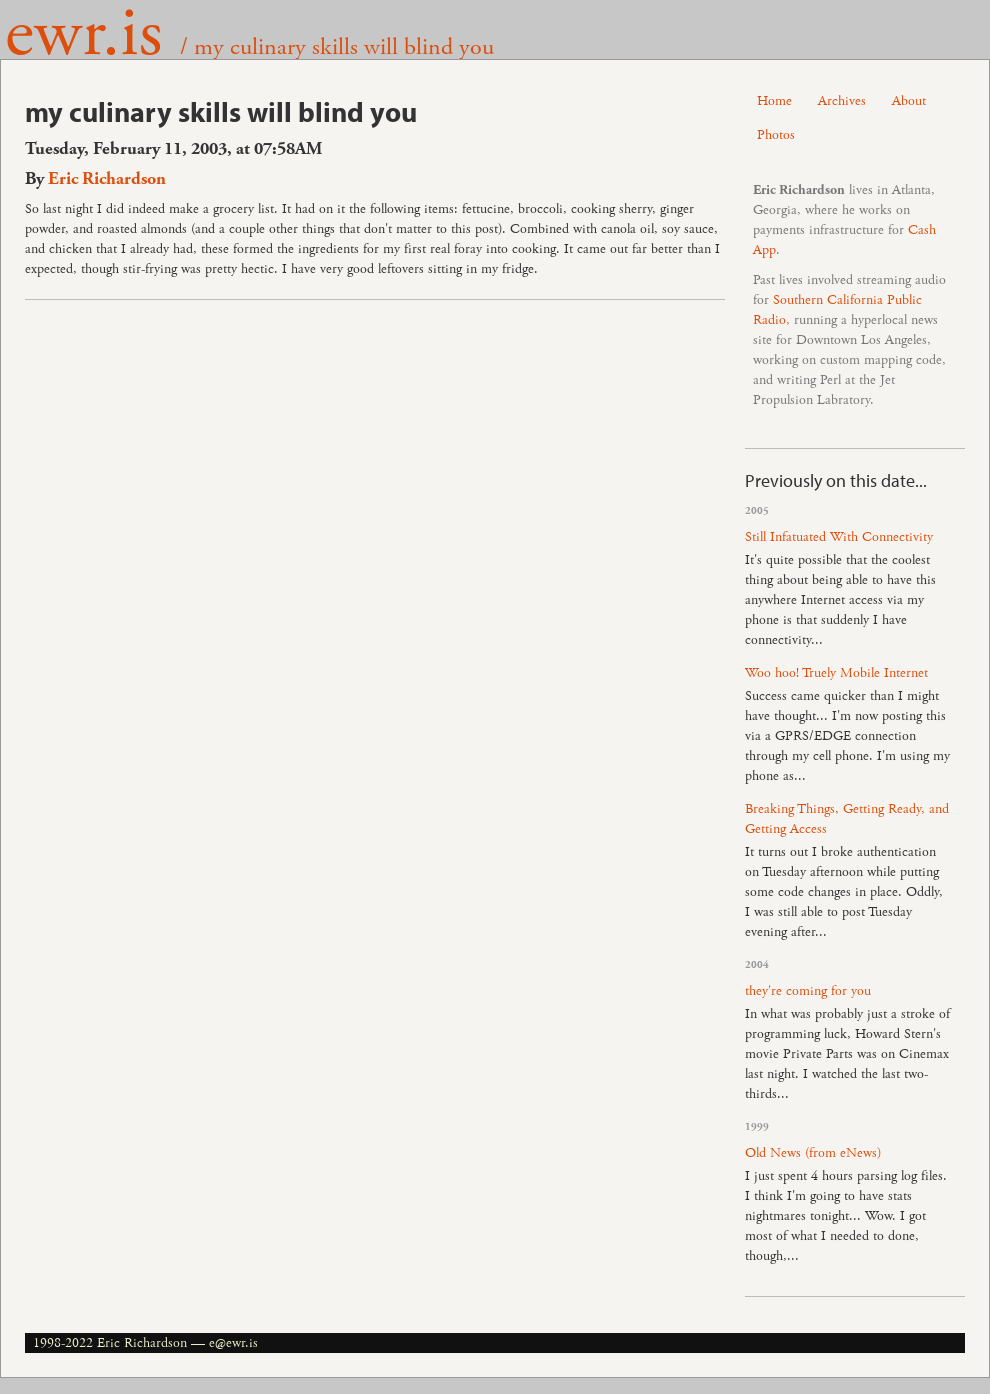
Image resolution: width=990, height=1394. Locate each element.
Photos (776, 135)
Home (774, 101)
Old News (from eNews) (813, 1153)
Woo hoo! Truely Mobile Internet (836, 673)
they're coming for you (808, 991)
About (909, 101)
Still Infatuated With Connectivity (839, 537)
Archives (842, 101)
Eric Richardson (107, 179)
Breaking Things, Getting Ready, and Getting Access (847, 819)
